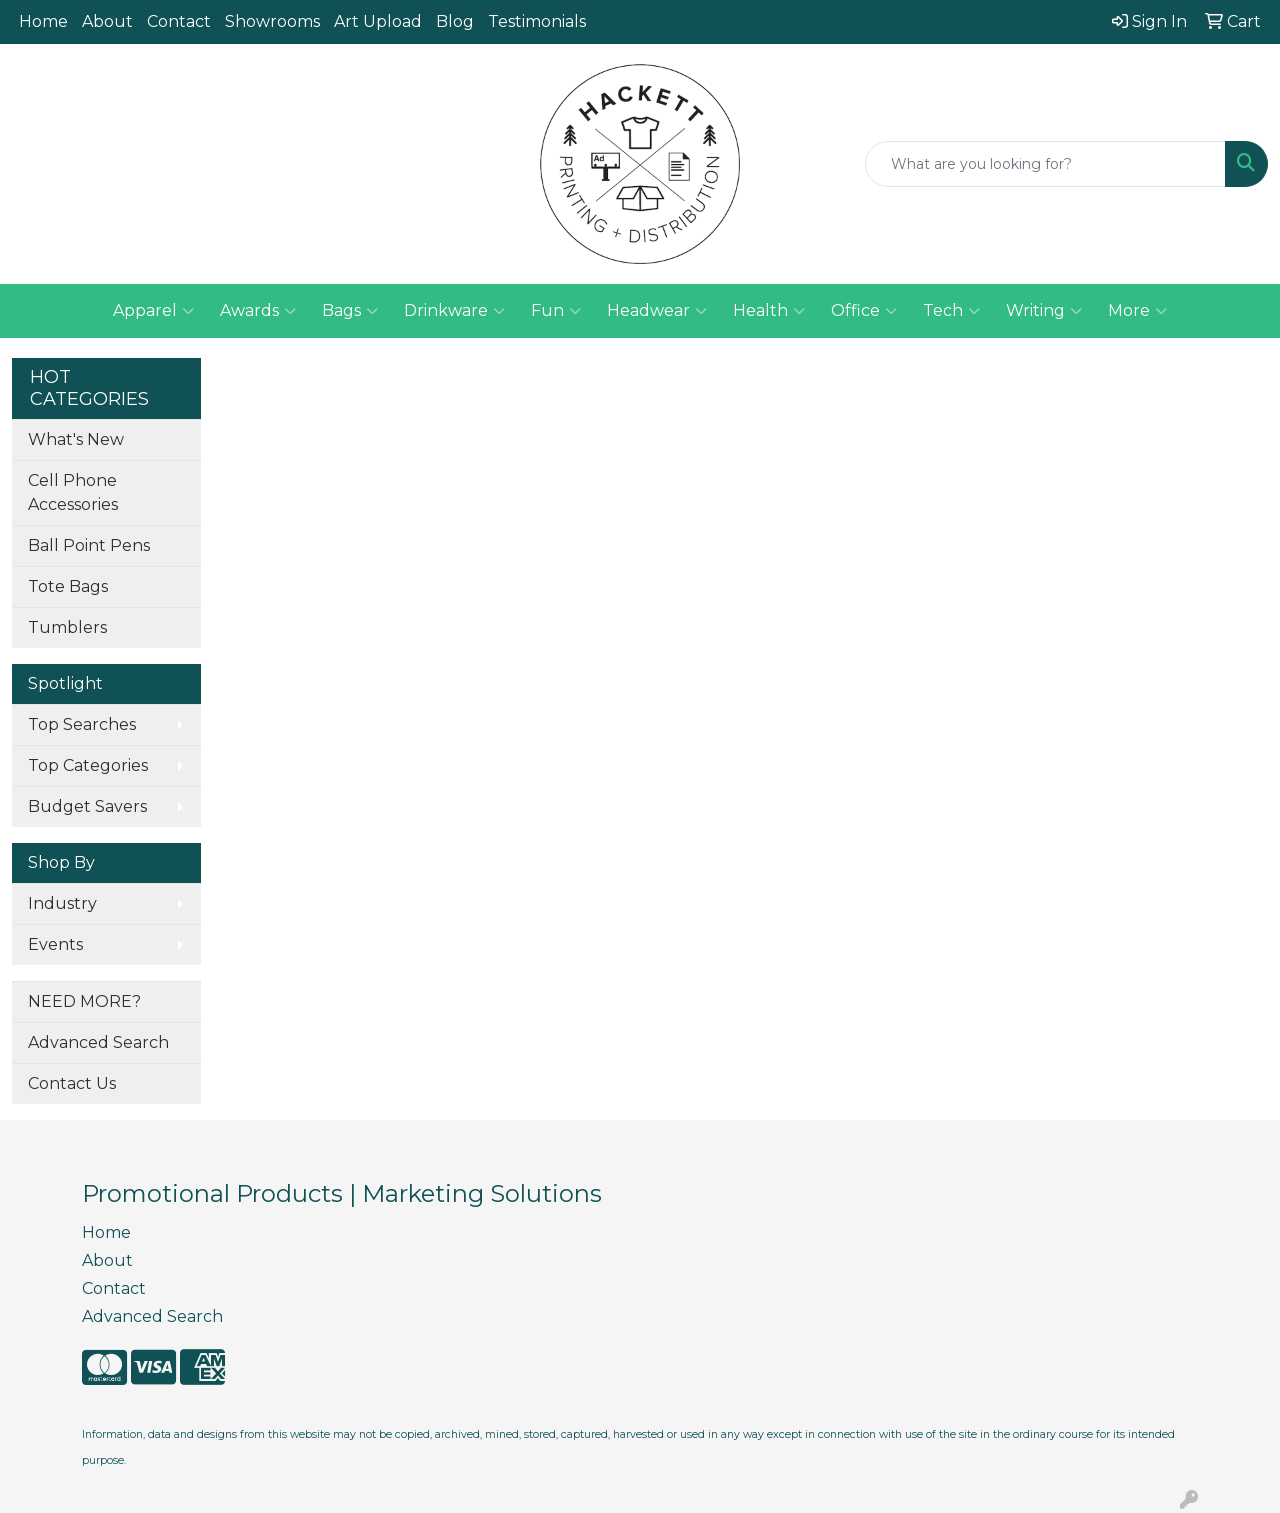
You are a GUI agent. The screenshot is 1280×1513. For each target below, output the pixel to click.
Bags (350, 311)
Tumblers (67, 627)
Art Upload (378, 21)
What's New (76, 439)
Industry (62, 903)
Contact (179, 21)
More (1137, 311)
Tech (951, 311)
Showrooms (272, 21)
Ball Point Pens (89, 545)
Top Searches (82, 724)
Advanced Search (98, 1042)
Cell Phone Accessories (73, 492)
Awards (258, 311)
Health (769, 311)
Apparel (153, 311)
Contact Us (72, 1083)
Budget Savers (87, 806)
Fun (556, 311)
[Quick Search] (1045, 164)
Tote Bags (68, 586)
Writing (1044, 311)
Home (43, 21)
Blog (455, 21)
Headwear (657, 311)
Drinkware (454, 311)
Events (55, 944)
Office (864, 311)
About (107, 21)
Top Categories (88, 765)
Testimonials (537, 21)
